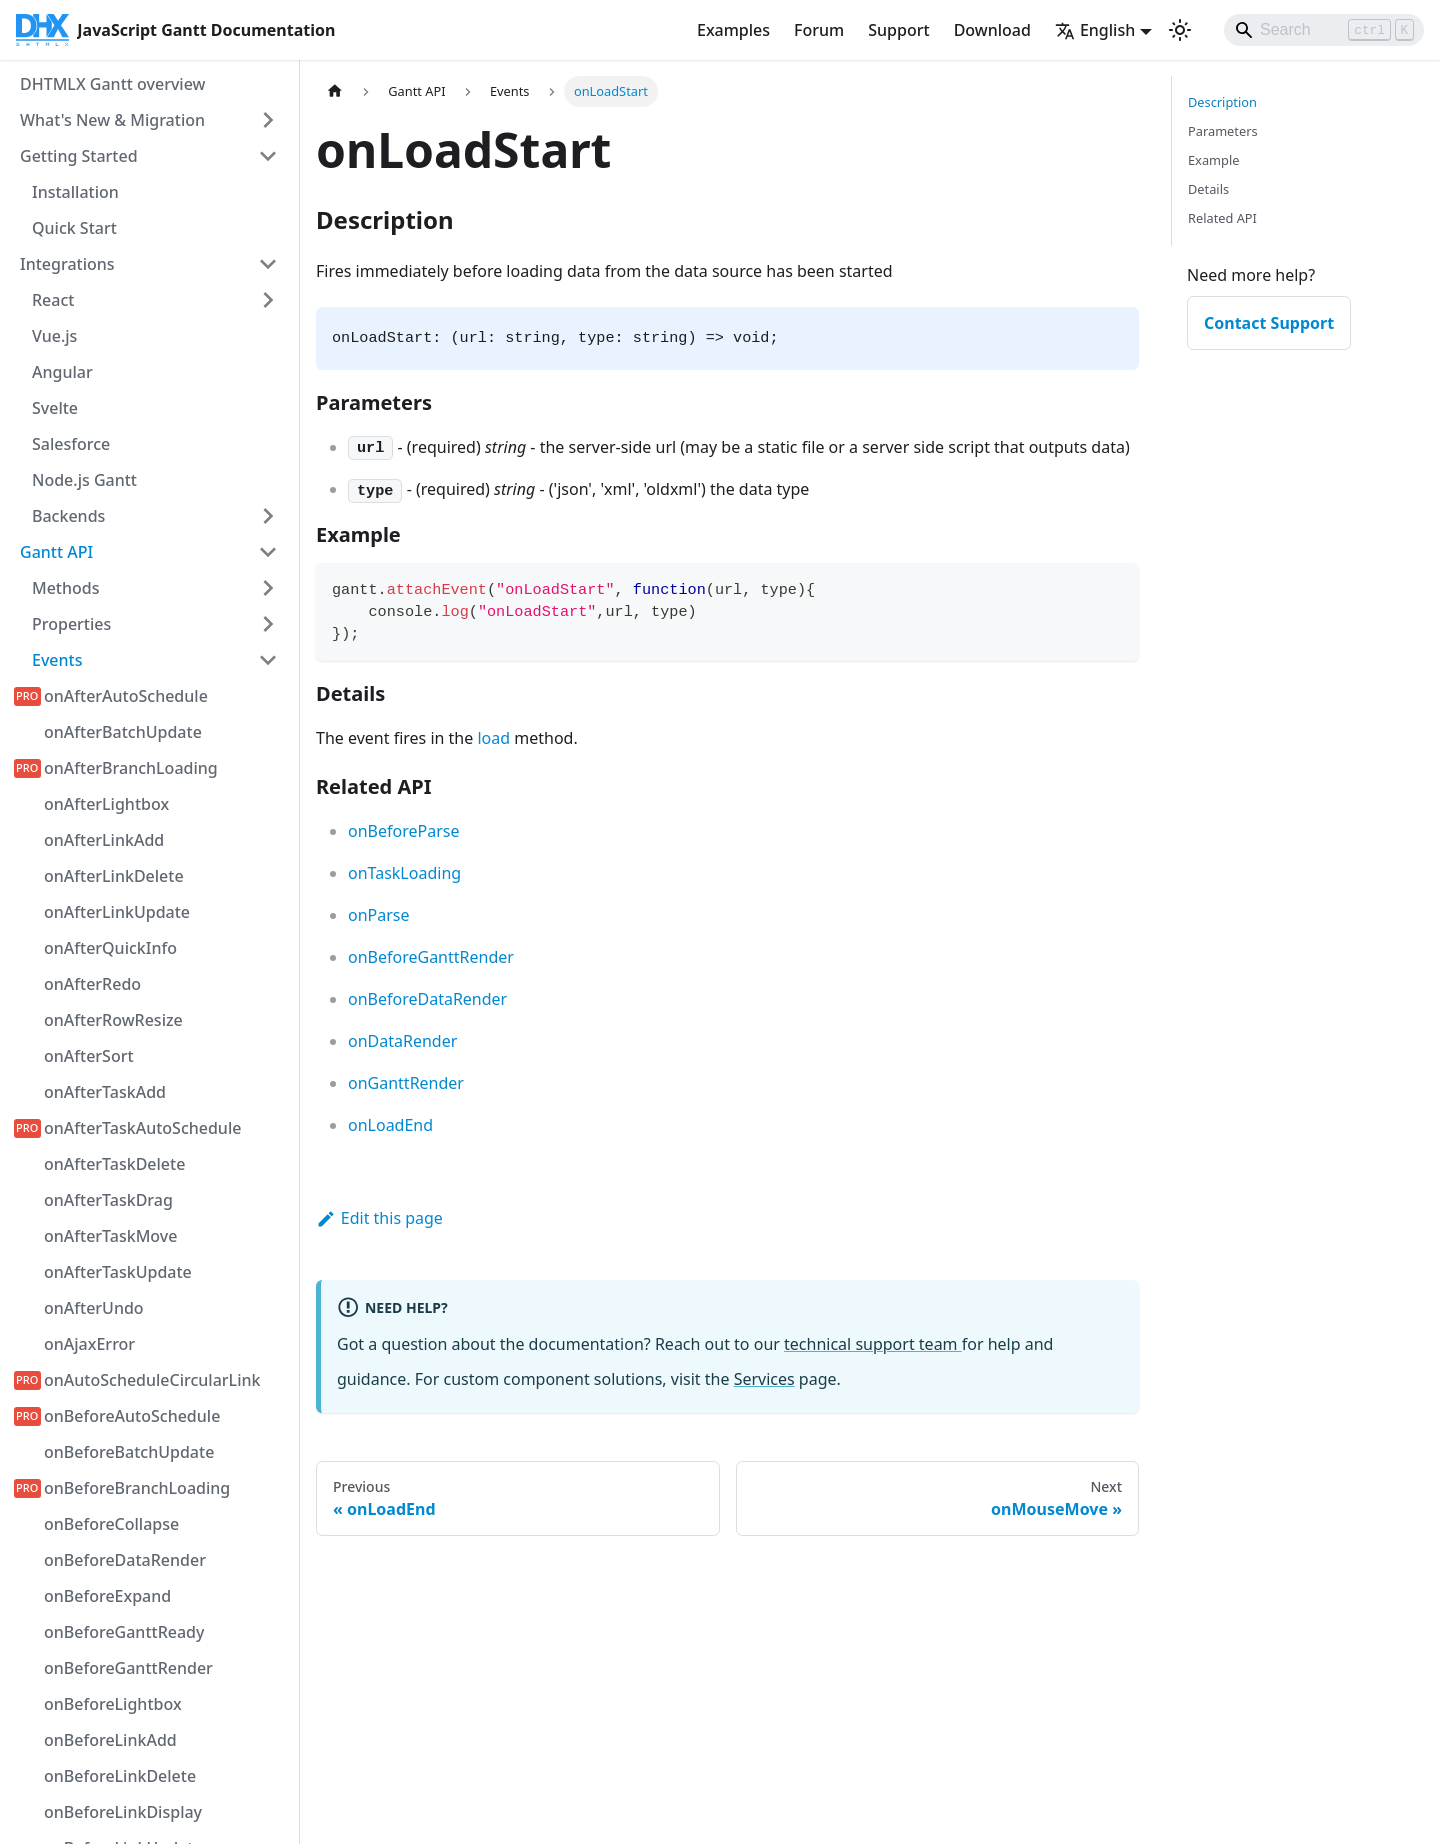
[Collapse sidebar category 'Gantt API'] (268, 552)
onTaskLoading (404, 873)
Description (1222, 102)
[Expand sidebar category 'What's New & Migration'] (268, 120)
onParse (379, 915)
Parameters (1223, 131)
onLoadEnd (390, 1125)
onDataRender (402, 1041)
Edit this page (379, 1218)
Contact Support (1269, 323)
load (493, 738)
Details (1208, 189)
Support (898, 30)
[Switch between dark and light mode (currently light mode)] (1180, 30)
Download (992, 30)
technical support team (873, 1344)
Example (1213, 160)
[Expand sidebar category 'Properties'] (268, 624)
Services (764, 1379)
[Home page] (335, 91)
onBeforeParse (403, 831)
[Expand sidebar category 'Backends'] (268, 516)
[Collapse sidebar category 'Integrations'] (268, 264)
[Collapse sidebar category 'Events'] (268, 660)
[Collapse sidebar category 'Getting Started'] (268, 156)
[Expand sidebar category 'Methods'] (268, 588)
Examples (733, 30)
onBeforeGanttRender (431, 957)
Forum (819, 30)
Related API (1222, 218)
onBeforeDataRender (427, 999)
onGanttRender (406, 1083)
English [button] (1095, 30)
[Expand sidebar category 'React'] (268, 300)
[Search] (1324, 30)
